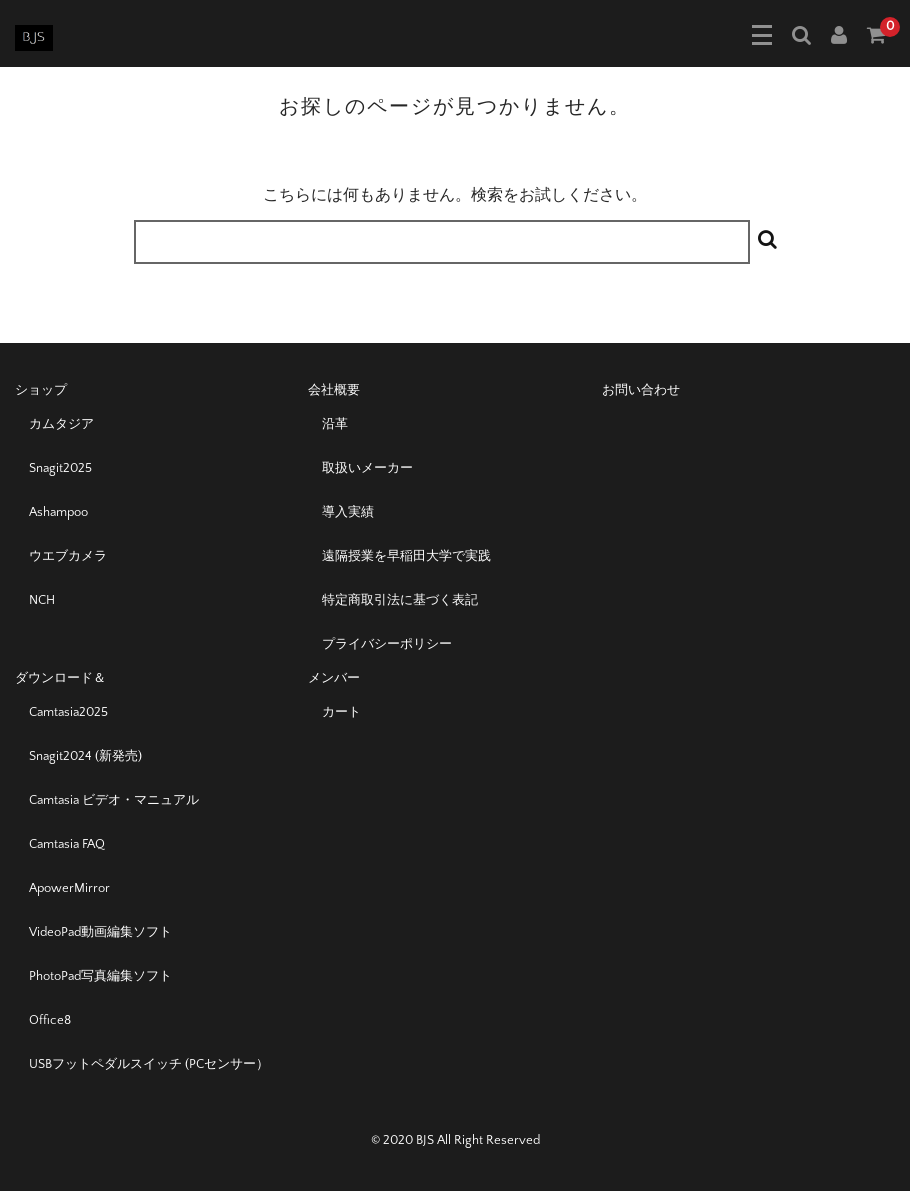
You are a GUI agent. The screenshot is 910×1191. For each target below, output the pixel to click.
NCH (42, 600)
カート (341, 712)
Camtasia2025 (68, 712)
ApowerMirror (69, 888)
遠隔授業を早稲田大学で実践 (406, 556)
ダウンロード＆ (60, 678)
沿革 (335, 424)
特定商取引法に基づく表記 (400, 600)
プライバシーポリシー (387, 644)
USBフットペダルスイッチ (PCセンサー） (149, 1064)
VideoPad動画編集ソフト (100, 932)
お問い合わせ (641, 390)
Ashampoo (58, 512)
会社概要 (334, 390)
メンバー (334, 678)
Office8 (50, 1020)
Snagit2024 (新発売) (85, 756)
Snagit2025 (60, 468)
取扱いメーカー (367, 468)
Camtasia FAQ (67, 844)
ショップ (41, 390)
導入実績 (348, 512)
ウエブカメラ (68, 556)
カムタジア (61, 424)
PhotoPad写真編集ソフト (100, 976)
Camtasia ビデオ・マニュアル (114, 800)
